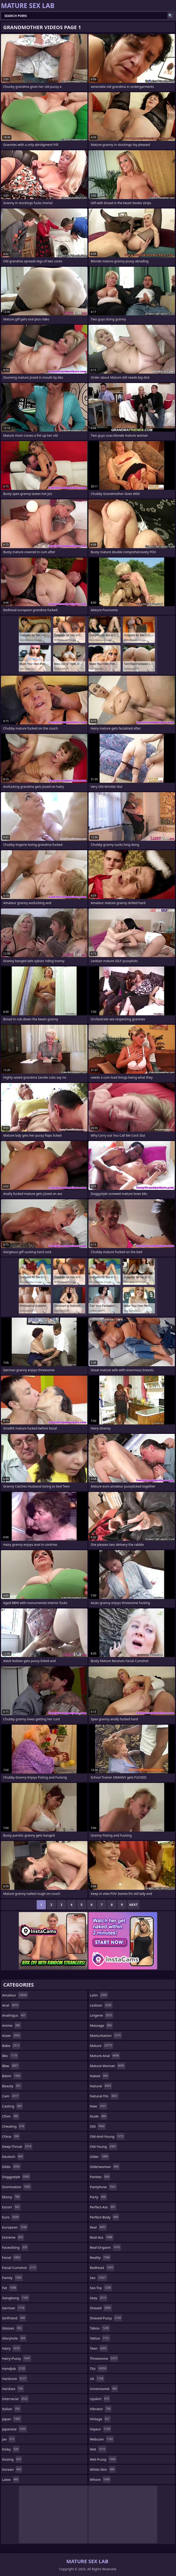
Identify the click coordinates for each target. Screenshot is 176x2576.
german (13, 2307)
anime (11, 2025)
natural (101, 2085)
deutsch (13, 2156)
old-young (103, 2146)
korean (12, 2469)
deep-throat (17, 2146)
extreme (13, 2237)
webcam (102, 2439)
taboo (100, 2328)
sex (98, 2277)
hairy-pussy (16, 2358)
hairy (11, 2348)
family (12, 2277)
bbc (10, 2055)
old (98, 2126)
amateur (15, 1995)
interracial (15, 2398)
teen (99, 2348)
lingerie (101, 2015)
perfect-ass (103, 2207)
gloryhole (14, 2338)
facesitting (15, 2247)
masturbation (106, 2035)
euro (11, 2217)
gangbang (15, 2297)
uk (97, 2378)
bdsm (12, 2075)
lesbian (101, 2005)
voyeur (100, 2429)
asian (11, 2035)
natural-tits (104, 2096)
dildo (11, 2166)
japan (11, 2418)
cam (10, 2096)
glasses (12, 2328)
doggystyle (16, 2176)
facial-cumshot (19, 2267)
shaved (101, 2307)
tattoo (100, 2338)
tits (98, 2368)
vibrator (101, 2408)
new (98, 2106)
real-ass (101, 2237)
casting (12, 2106)
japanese (14, 2429)
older (99, 2156)
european (15, 2227)
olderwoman (105, 2166)
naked (99, 2075)
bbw (10, 2065)
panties (100, 2176)
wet (98, 2449)
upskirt (100, 2398)
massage (101, 2025)
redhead (102, 2267)
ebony (11, 2196)
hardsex (13, 2388)
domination (16, 2186)
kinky (10, 2449)
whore (100, 2479)
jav (8, 2439)
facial (11, 2257)
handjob (14, 2368)
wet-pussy (103, 2459)
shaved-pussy (106, 2318)
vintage (100, 2418)
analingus (14, 2015)
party (98, 2196)
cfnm (10, 2116)
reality (100, 2257)
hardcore (14, 2378)
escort (11, 2207)
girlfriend (14, 2318)
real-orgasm (105, 2247)
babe (11, 2045)
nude (98, 2116)
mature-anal (105, 2055)
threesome (104, 2358)
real (98, 2227)
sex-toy (101, 2287)
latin (99, 1995)
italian (11, 2408)
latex (10, 2479)
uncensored (104, 2388)
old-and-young (107, 2136)
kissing (12, 2459)
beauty (12, 2085)
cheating (13, 2126)
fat (9, 2287)
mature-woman (107, 2065)
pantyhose (103, 2186)
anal (10, 2005)
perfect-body (104, 2217)
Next (133, 1904)
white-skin (103, 2469)
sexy (98, 2297)
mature (101, 2045)
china (11, 2136)
